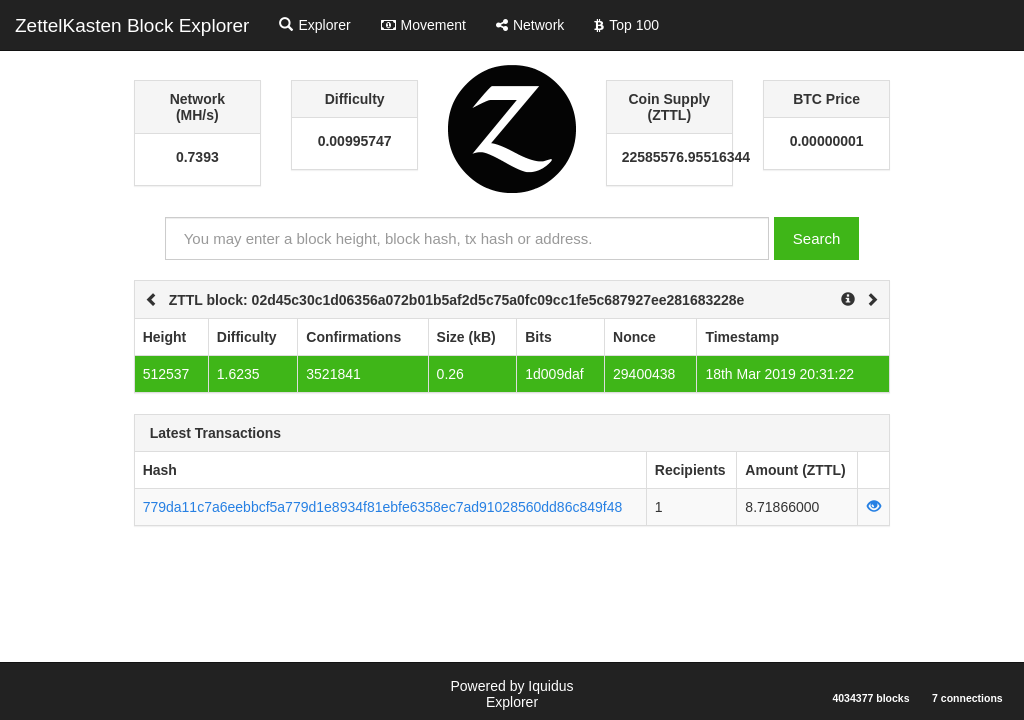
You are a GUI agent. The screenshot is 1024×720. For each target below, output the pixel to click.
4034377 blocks (870, 698)
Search (817, 238)
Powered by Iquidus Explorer (512, 694)
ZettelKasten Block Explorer (132, 25)
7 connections (967, 698)
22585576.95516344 (669, 157)
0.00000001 (827, 141)
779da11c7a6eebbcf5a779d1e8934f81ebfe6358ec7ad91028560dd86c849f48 (383, 507)
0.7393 (197, 157)
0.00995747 (355, 141)
